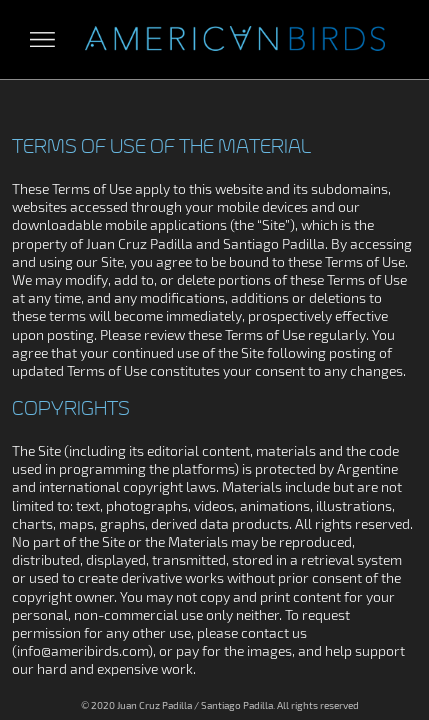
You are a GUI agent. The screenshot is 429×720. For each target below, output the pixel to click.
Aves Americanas (235, 39)
